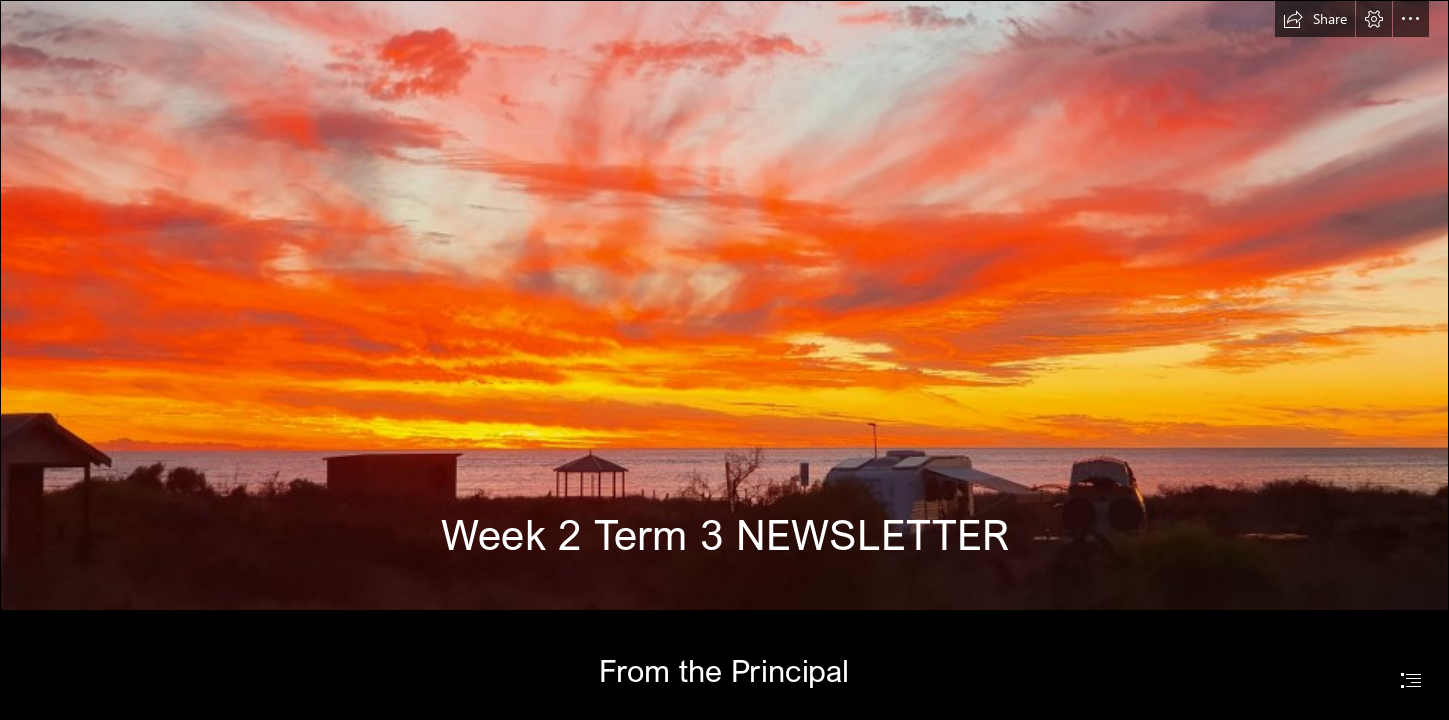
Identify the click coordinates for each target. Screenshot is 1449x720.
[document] (724, 360)
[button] (1315, 19)
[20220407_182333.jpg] (724, 305)
